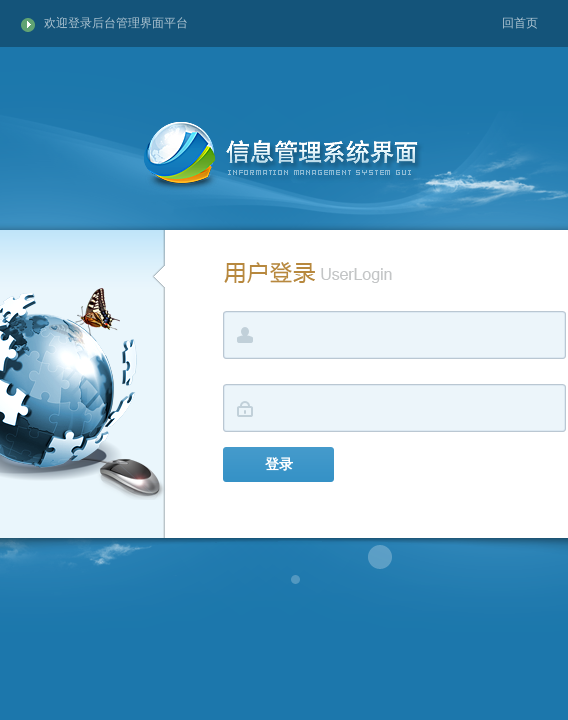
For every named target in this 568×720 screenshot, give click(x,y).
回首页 (520, 23)
